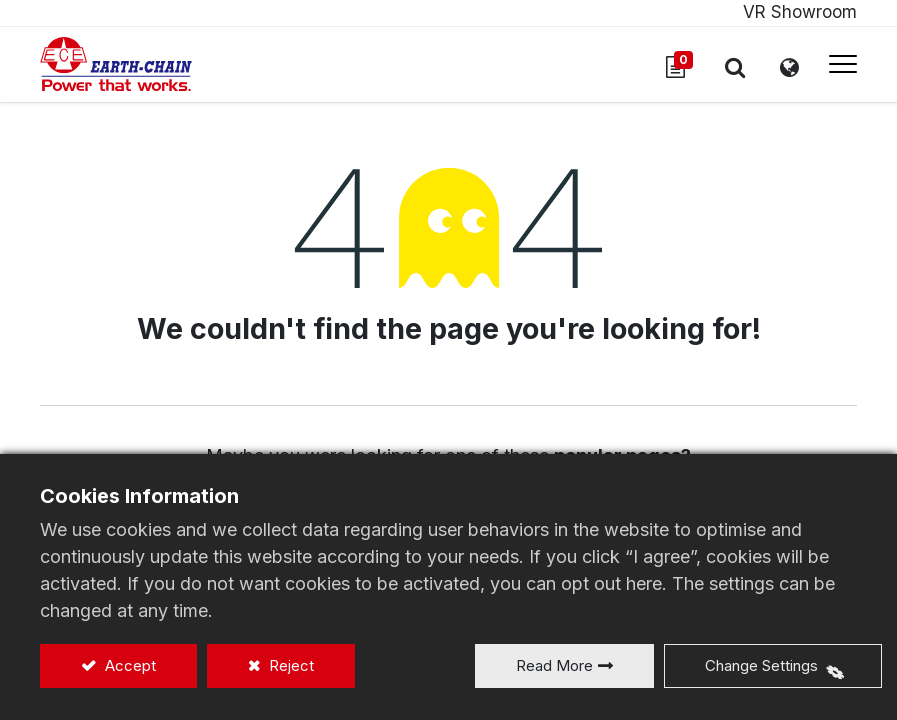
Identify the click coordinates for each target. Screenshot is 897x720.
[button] (735, 67)
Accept (128, 665)
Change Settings (761, 665)
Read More (554, 665)
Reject (289, 665)
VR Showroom (800, 12)
